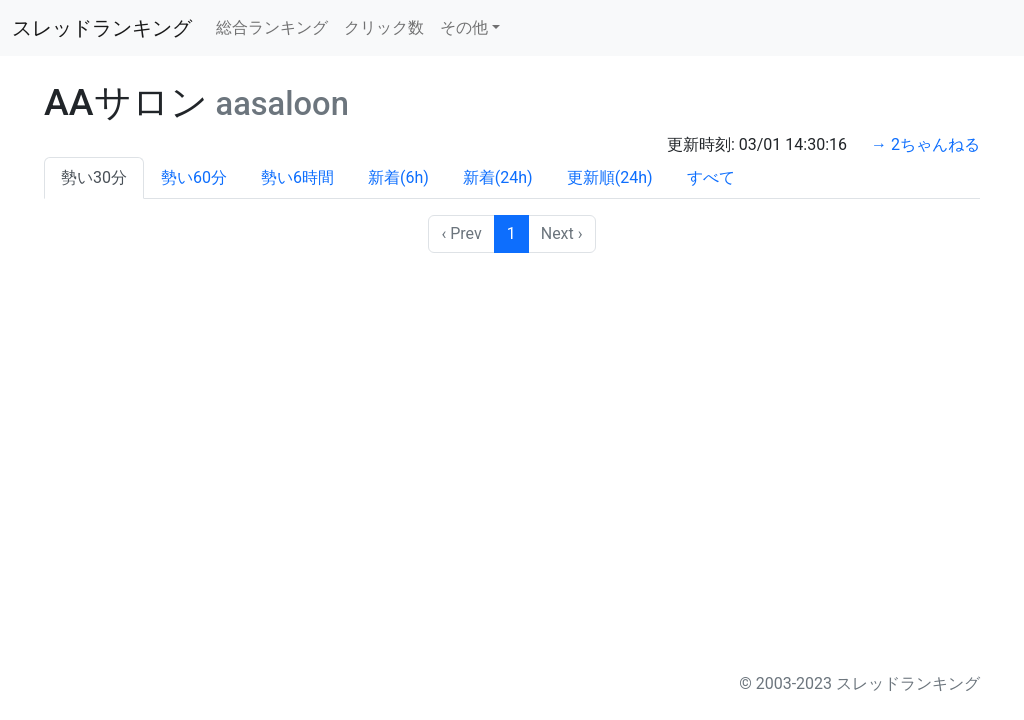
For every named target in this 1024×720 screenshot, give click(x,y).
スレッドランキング (102, 28)
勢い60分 (194, 177)
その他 (464, 27)
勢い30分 (94, 177)
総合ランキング (272, 27)
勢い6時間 (297, 177)
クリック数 (384, 27)
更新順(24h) (610, 177)
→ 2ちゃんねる (925, 144)
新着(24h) (498, 177)
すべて (711, 177)
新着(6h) (398, 177)
